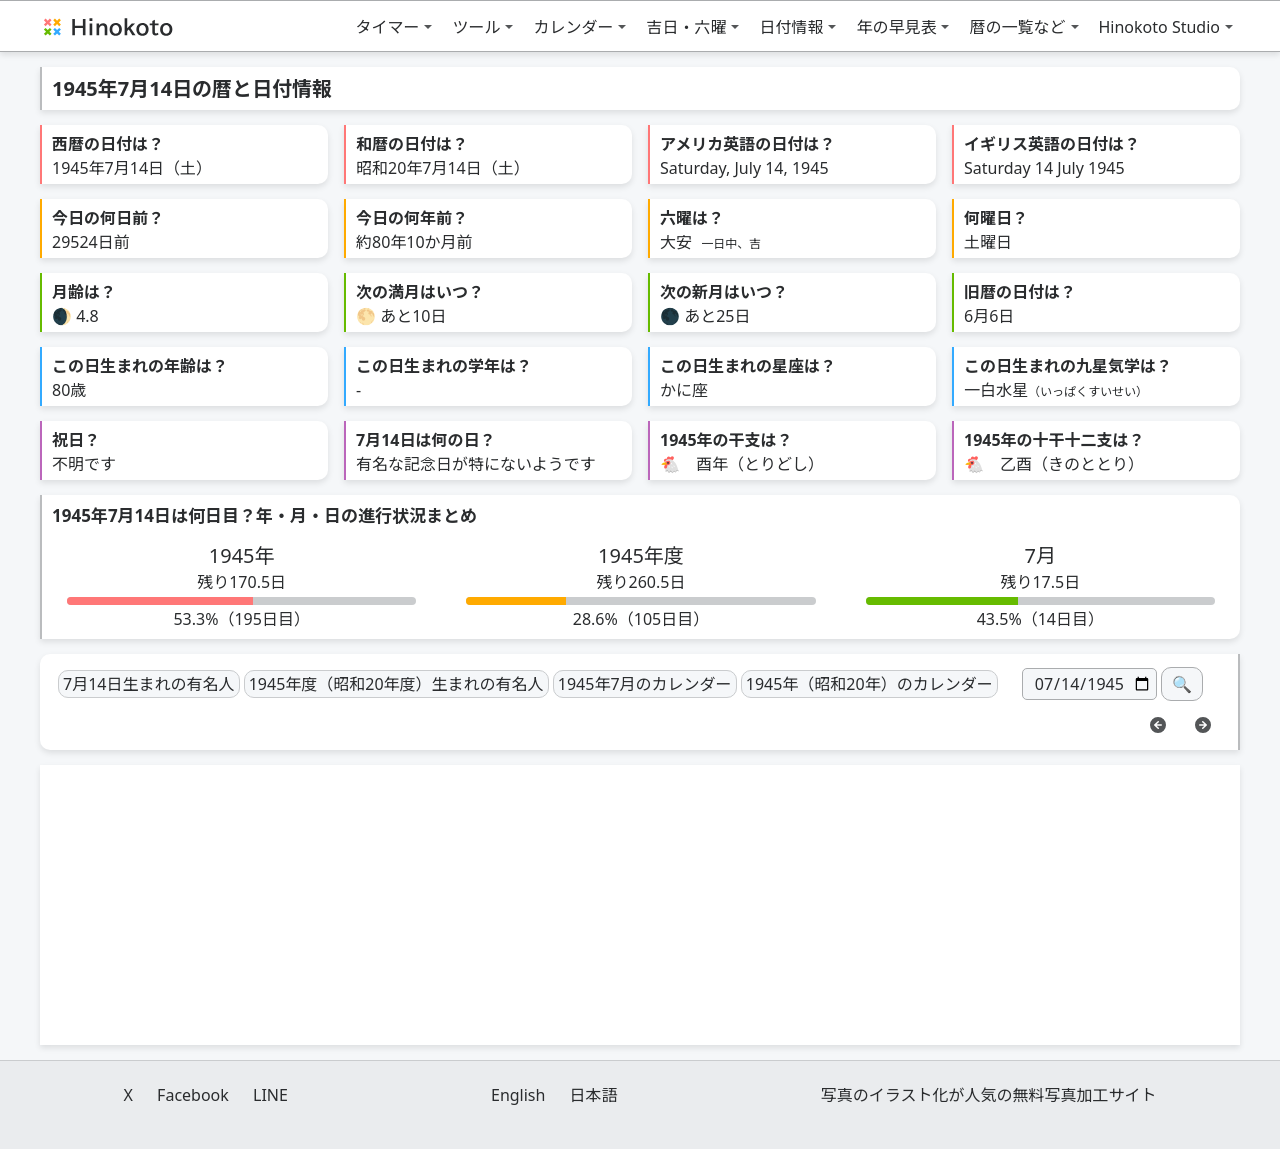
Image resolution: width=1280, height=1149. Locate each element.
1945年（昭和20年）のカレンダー (869, 684)
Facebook (193, 1095)
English (518, 1095)
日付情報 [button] (791, 27)
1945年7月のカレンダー (645, 684)
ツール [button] (476, 27)
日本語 (594, 1095)
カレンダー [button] (573, 27)
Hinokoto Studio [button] (1160, 27)
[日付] (1089, 684)
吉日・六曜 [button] (686, 27)
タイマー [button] (387, 27)
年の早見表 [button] (896, 27)
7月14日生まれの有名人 (148, 684)
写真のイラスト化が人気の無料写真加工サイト (989, 1095)
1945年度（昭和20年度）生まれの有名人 (396, 684)
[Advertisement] (640, 905)
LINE (270, 1095)
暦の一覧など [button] (1017, 27)
